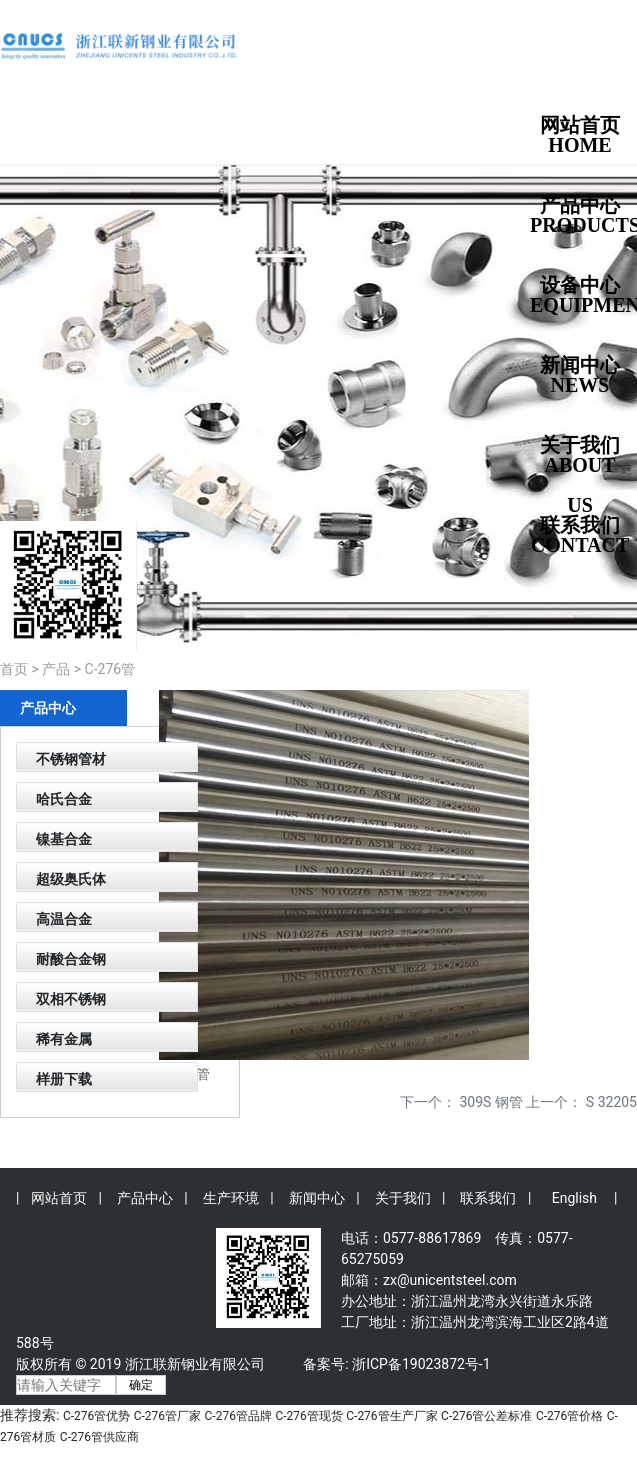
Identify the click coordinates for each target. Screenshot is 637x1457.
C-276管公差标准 (486, 1416)
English (574, 1198)
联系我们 (488, 1198)
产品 (56, 669)
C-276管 (110, 669)
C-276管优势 (96, 1416)
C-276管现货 (308, 1416)
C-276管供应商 (99, 1437)
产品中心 (145, 1198)
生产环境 (231, 1198)
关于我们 (403, 1198)
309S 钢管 (491, 1102)
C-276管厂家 (167, 1416)
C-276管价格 (569, 1416)
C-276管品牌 (238, 1416)
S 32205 (611, 1102)
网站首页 (59, 1198)
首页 (14, 669)
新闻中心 (317, 1198)
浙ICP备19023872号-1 (421, 1364)
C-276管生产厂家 (391, 1416)
